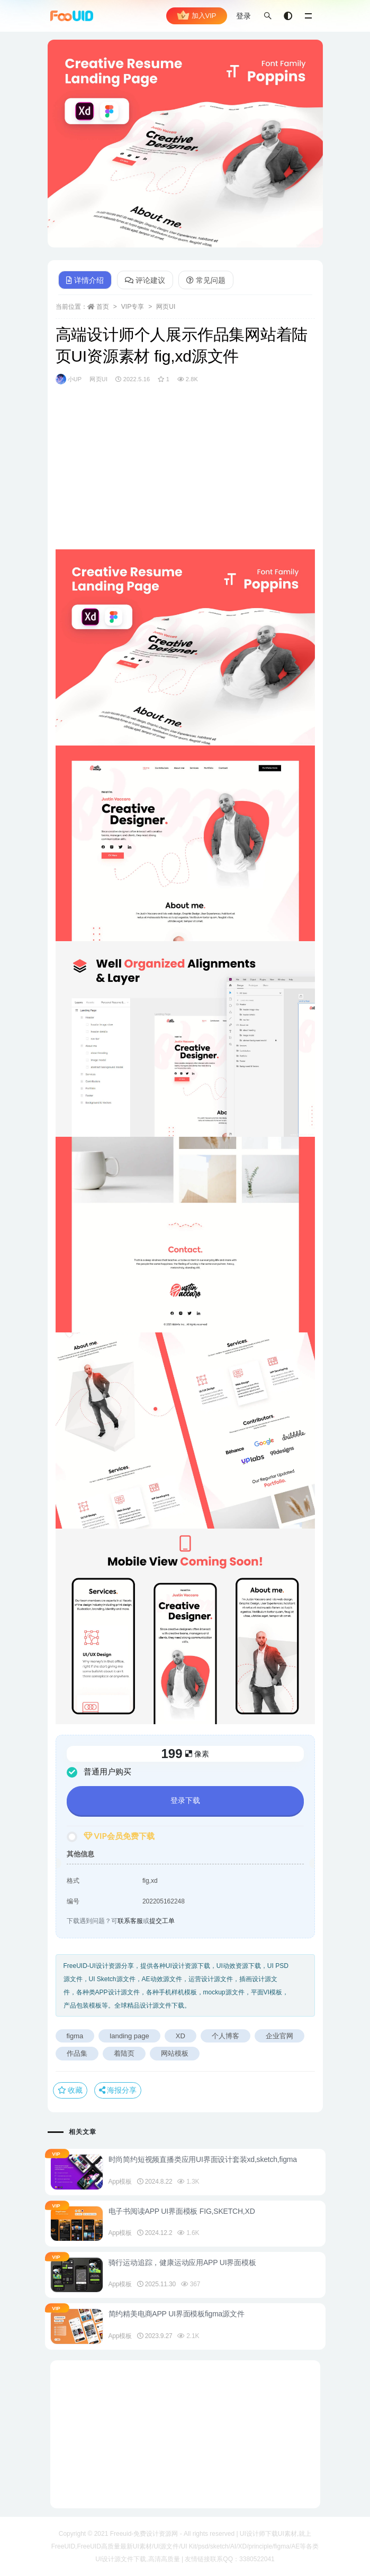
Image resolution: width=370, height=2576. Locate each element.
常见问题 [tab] (205, 280)
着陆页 (124, 2053)
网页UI (165, 306)
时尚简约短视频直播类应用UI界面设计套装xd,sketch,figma (203, 2159)
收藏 (70, 2090)
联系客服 (130, 1921)
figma (75, 2036)
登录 (243, 16)
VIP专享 (132, 306)
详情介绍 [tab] (85, 280)
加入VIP (196, 16)
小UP (69, 379)
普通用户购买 (99, 1772)
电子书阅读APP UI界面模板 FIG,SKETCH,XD (182, 2211)
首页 (102, 306)
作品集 (77, 2053)
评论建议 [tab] (145, 280)
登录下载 (185, 1800)
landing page (129, 2036)
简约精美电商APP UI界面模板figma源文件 (177, 2314)
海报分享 (118, 2090)
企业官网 (279, 2036)
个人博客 (225, 2036)
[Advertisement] (185, 475)
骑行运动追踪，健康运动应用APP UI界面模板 (182, 2262)
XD (180, 2036)
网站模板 (174, 2053)
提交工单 (162, 1921)
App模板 (120, 2181)
